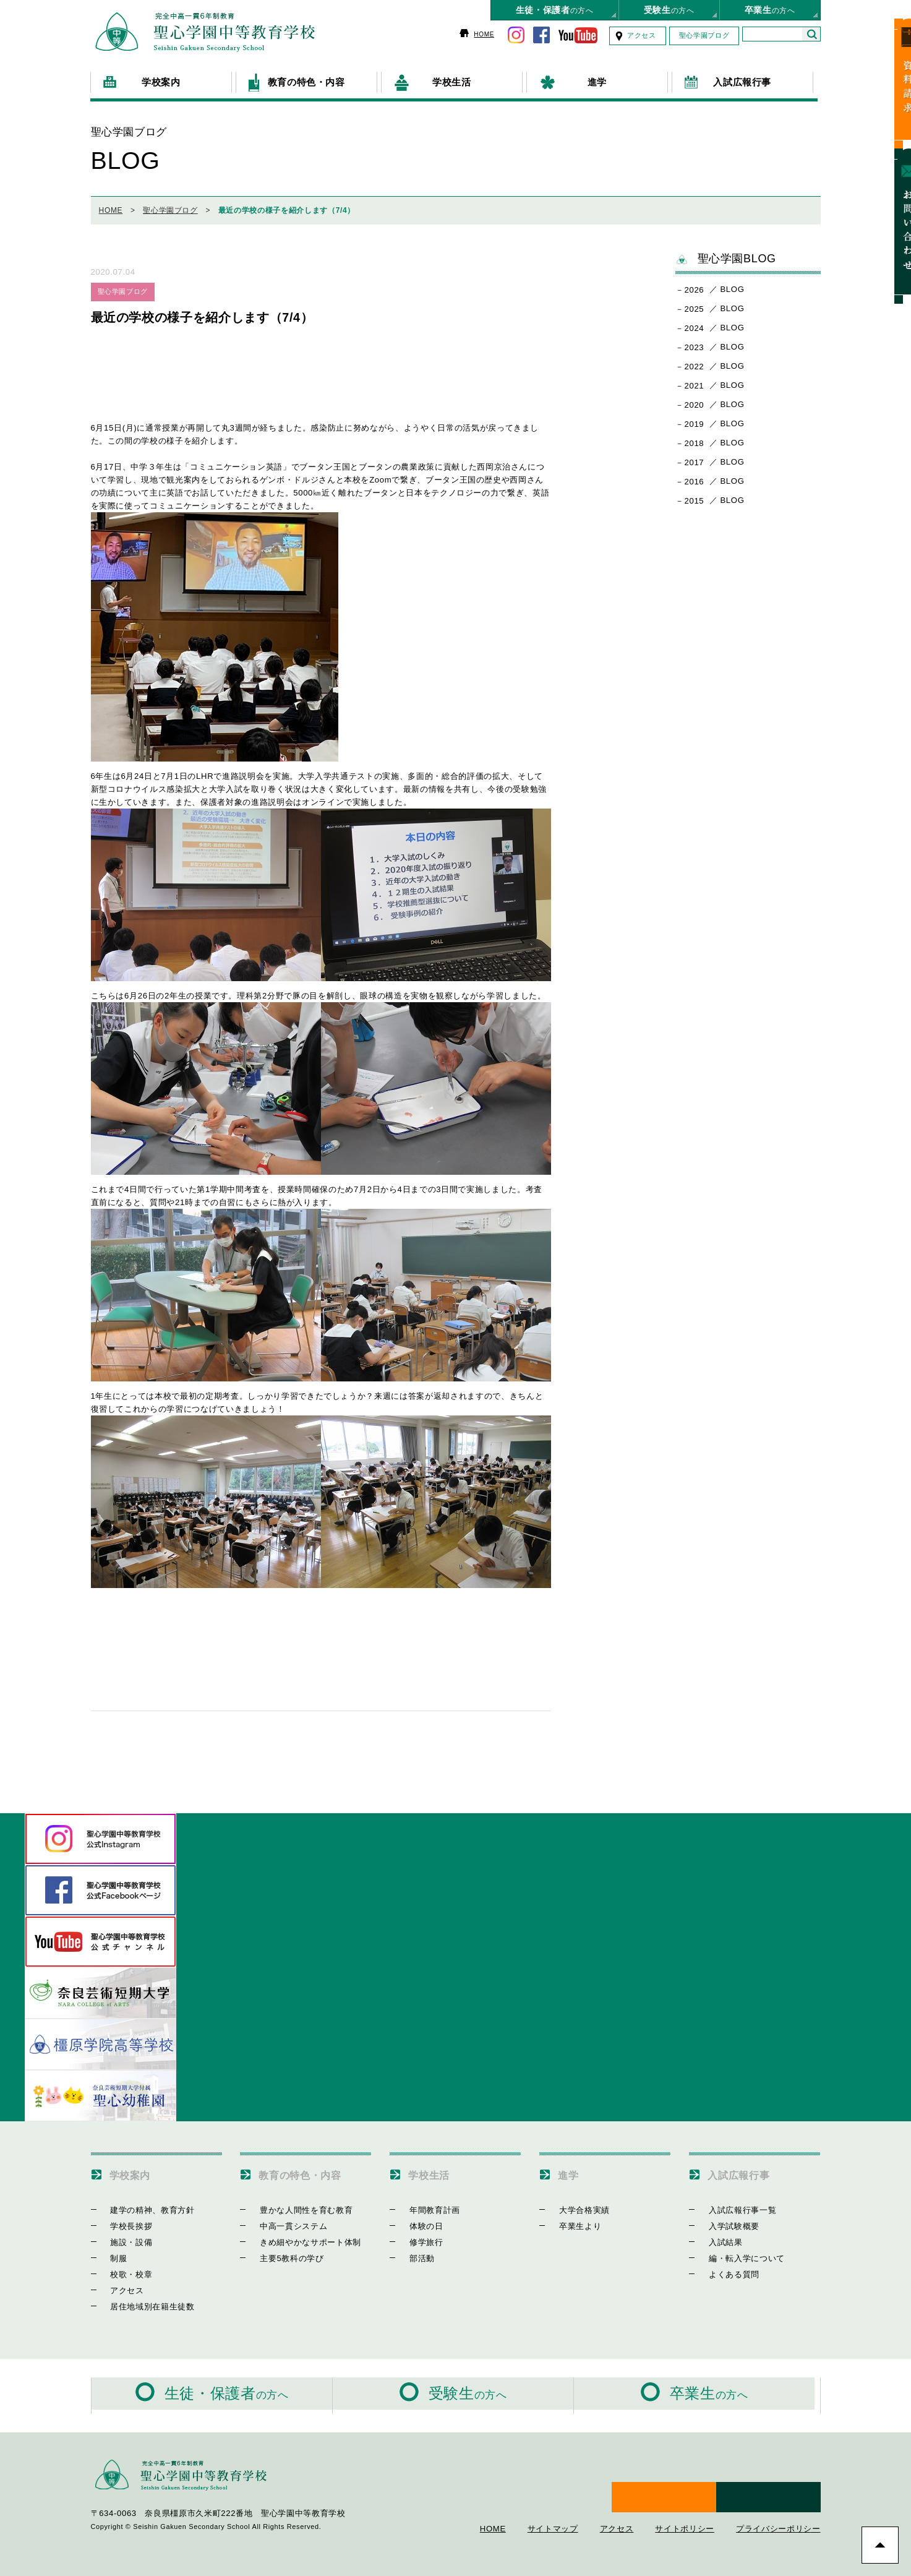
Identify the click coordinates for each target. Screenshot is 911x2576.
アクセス (641, 35)
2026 (694, 283)
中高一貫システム (283, 2219)
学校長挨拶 (121, 2219)
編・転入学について (736, 2251)
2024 (694, 322)
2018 (694, 437)
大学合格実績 (574, 2203)
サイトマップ (553, 2502)
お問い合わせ (895, 202)
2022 (694, 360)
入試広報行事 (746, 2168)
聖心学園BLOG (725, 252)
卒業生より (570, 2219)
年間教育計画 (424, 2203)
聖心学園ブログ (704, 35)
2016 (694, 475)
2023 (694, 341)
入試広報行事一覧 (732, 2203)
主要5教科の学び (281, 2251)
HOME (484, 34)
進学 (570, 2168)
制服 (108, 2251)
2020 (694, 398)
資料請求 (895, 79)
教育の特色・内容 (310, 2168)
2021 (694, 379)
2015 (694, 494)
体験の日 (416, 2219)
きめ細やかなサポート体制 (300, 2235)
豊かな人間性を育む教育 (295, 2203)
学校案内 (135, 2168)
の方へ (555, 10)
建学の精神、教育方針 (142, 2203)
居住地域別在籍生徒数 (142, 2299)
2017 (694, 456)
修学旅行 (416, 2235)
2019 (694, 418)
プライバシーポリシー (778, 2502)
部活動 (411, 2251)
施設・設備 (121, 2235)
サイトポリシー (684, 2502)
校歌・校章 (121, 2267)
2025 (694, 302)
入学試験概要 (723, 2219)
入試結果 (715, 2235)
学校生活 (434, 2168)
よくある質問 (723, 2267)
